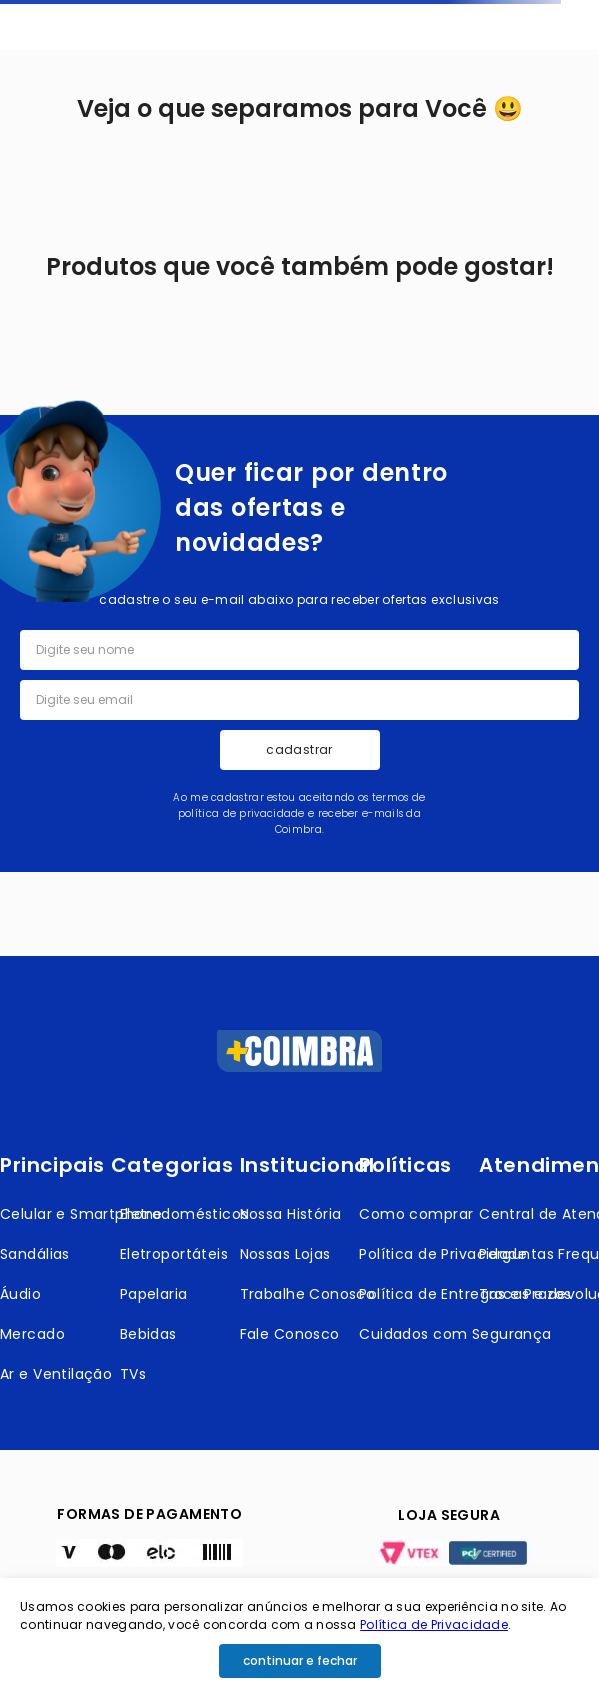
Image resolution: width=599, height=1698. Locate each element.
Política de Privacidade (434, 1624)
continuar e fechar (300, 1660)
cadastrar (299, 749)
